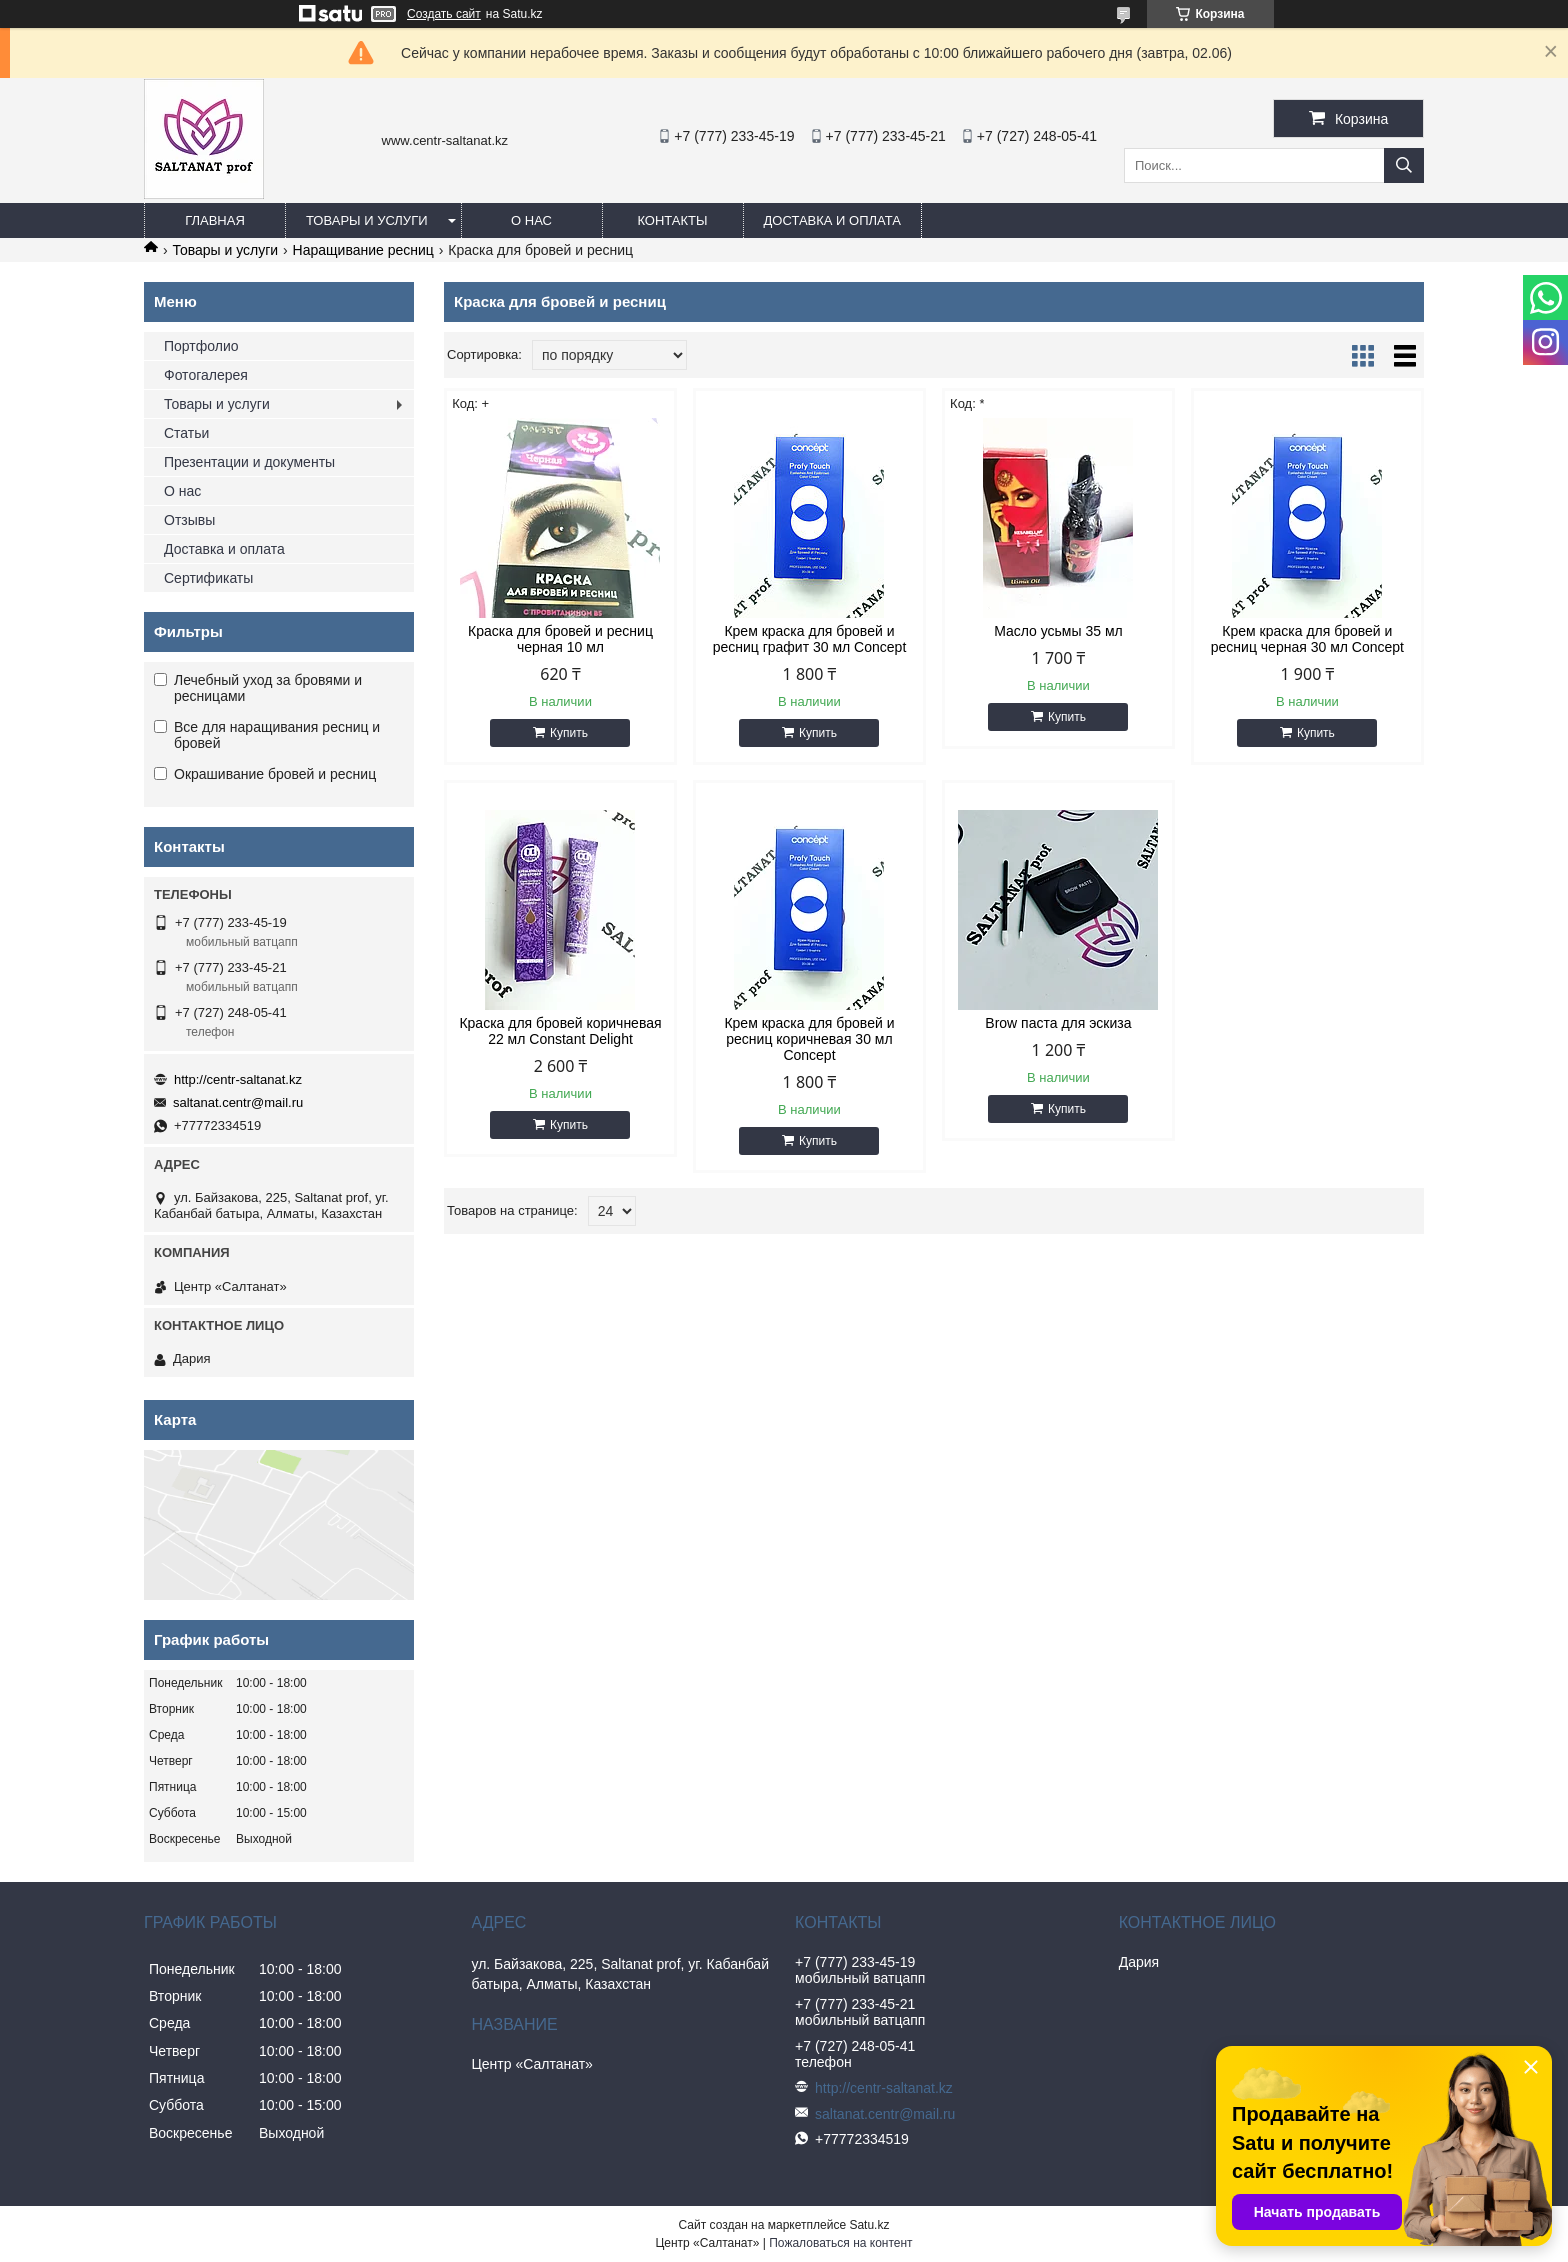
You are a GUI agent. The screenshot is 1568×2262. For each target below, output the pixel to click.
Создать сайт (444, 14)
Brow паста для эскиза (1058, 1023)
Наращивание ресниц (363, 250)
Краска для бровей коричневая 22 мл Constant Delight (560, 1031)
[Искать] (1404, 165)
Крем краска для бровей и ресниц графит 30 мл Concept (810, 639)
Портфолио (201, 346)
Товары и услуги (367, 220)
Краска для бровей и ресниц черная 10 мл (560, 639)
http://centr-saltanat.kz (238, 1079)
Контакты (672, 220)
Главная (215, 220)
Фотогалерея (206, 375)
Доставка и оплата (832, 220)
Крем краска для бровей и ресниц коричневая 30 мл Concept (809, 1039)
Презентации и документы (249, 462)
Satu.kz (869, 2225)
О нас (531, 220)
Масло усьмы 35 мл (1058, 631)
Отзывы (189, 520)
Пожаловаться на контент (840, 2243)
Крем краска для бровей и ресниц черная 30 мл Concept (1307, 639)
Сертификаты (208, 578)
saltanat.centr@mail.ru (238, 1102)
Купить (569, 733)
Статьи (186, 433)
